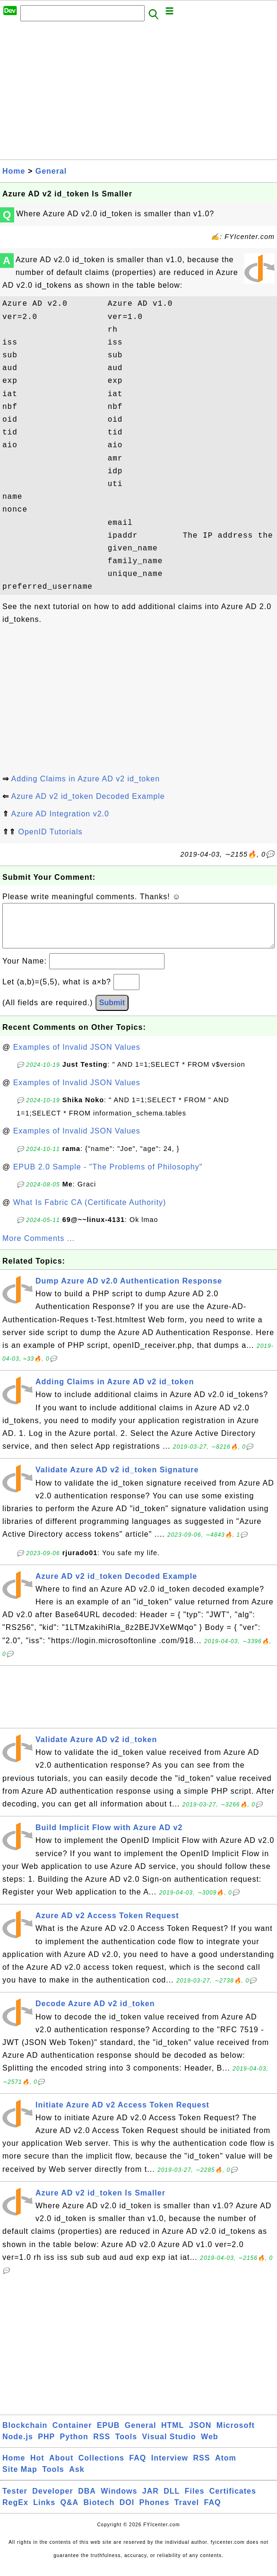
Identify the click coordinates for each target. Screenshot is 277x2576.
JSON (200, 2435)
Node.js (17, 2446)
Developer (52, 2500)
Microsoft (235, 2435)
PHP (46, 2446)
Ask (76, 2479)
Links (44, 2512)
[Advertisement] (138, 93)
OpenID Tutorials (50, 832)
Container (72, 2435)
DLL (172, 2500)
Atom (225, 2467)
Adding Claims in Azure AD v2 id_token (85, 779)
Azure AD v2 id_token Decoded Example (88, 796)
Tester (14, 2500)
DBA (87, 2500)
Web (209, 2446)
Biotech (99, 2512)
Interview (169, 2467)
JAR (150, 2500)
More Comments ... (38, 1248)
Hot (37, 2467)
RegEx (15, 2512)
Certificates (232, 2500)
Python (74, 2446)
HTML (172, 2435)
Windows (119, 2500)
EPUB (108, 2435)
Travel (186, 2512)
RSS (101, 2446)
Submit (112, 1012)
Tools (126, 2446)
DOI (127, 2512)
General (51, 171)
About (61, 2467)
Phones (154, 2512)
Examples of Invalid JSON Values (76, 1057)
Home (13, 171)
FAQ (137, 2467)
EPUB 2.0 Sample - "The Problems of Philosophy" (108, 1176)
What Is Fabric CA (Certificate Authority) (89, 1212)
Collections (101, 2467)
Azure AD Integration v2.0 (60, 814)
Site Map (19, 2479)
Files (194, 2500)
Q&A (70, 2512)
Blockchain (24, 2435)
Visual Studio (169, 2446)
